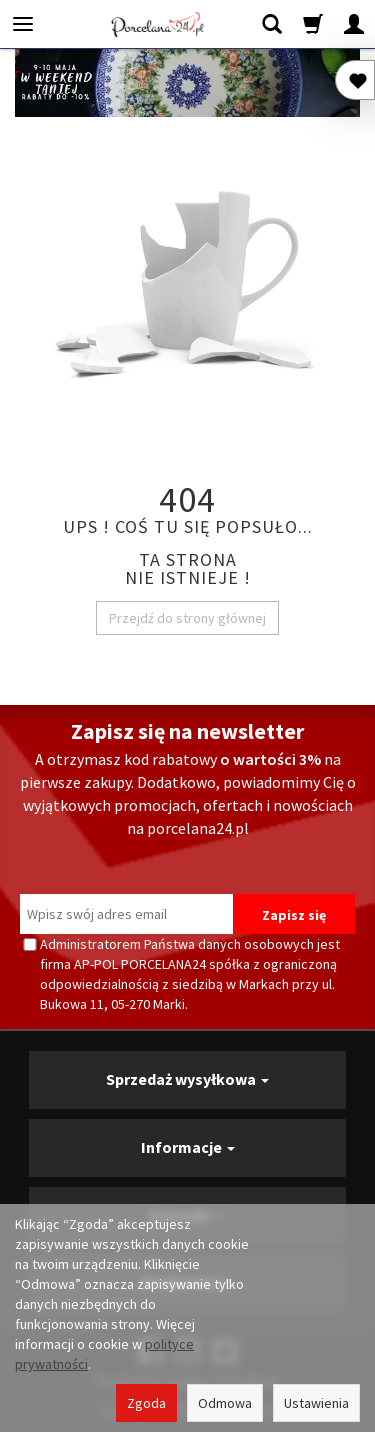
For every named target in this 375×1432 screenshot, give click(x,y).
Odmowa (225, 1403)
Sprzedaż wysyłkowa (187, 1079)
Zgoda (146, 1403)
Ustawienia (316, 1403)
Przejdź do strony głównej (187, 618)
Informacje (188, 1147)
